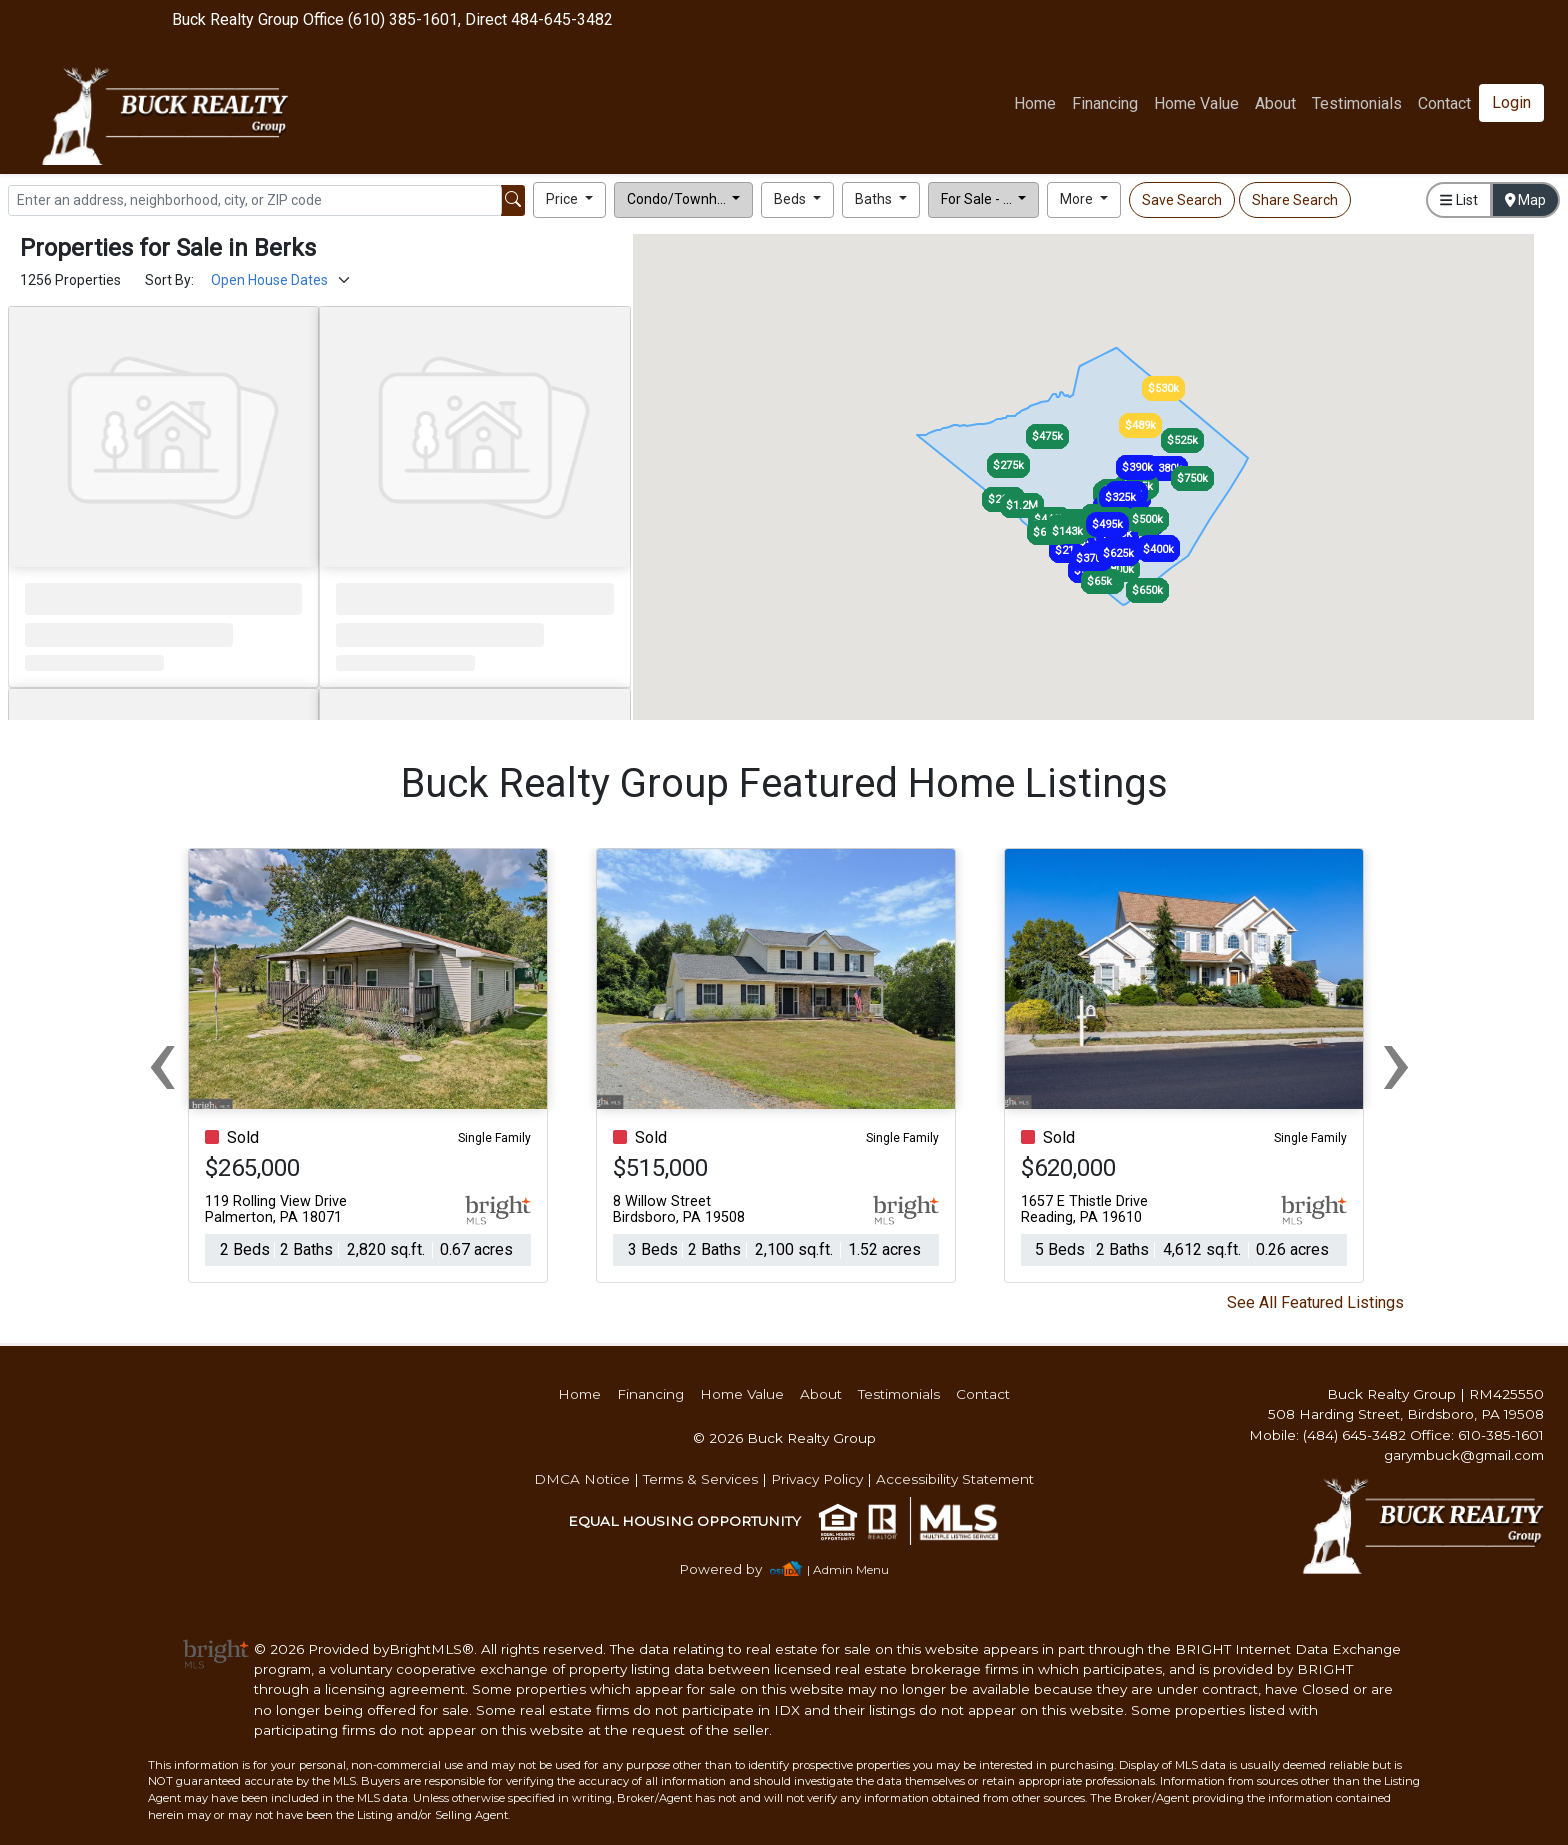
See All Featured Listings (1315, 1302)
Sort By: (169, 280)
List (1458, 200)
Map (1526, 200)
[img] (732, 1569)
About (1275, 103)
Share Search (1295, 200)
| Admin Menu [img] (848, 1569)
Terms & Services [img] (700, 1479)
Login (1511, 102)
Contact (983, 1394)
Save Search (1182, 200)
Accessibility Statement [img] (955, 1479)
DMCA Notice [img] (582, 1479)
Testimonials (1357, 103)
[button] (569, 200)
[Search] (255, 200)
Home (1035, 103)
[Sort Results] (281, 280)
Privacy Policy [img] (817, 1479)
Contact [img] (1444, 103)
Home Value (1196, 103)
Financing (1105, 103)
